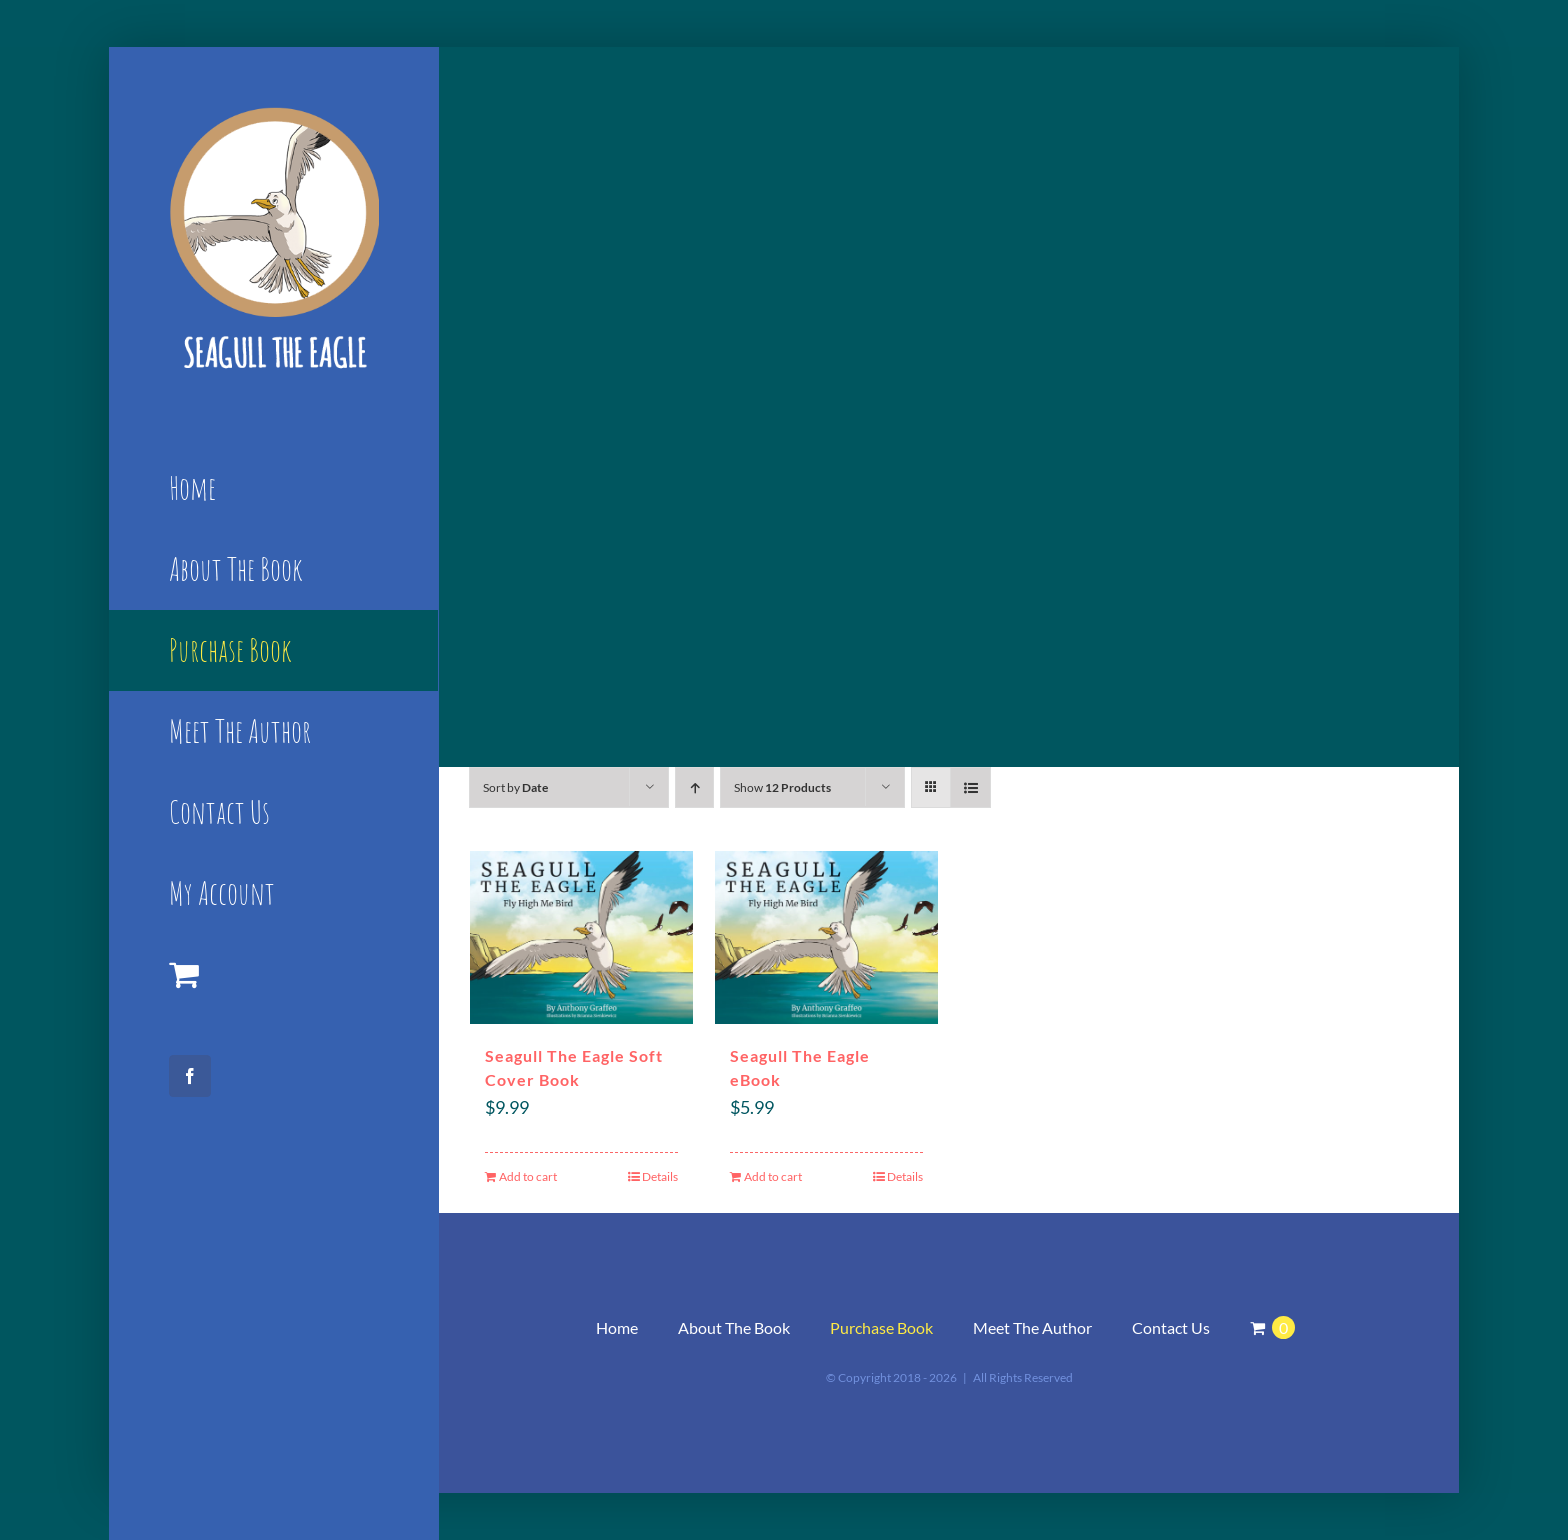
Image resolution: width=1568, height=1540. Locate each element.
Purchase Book (881, 1327)
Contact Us (1171, 1327)
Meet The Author (1032, 1327)
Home (617, 1327)
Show (782, 787)
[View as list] (970, 787)
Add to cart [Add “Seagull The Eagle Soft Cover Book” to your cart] (528, 1176)
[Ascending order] (694, 787)
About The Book (734, 1327)
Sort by (515, 787)
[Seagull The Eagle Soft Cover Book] (581, 937)
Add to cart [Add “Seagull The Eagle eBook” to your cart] (773, 1176)
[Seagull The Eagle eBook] (826, 937)
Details (660, 1176)
